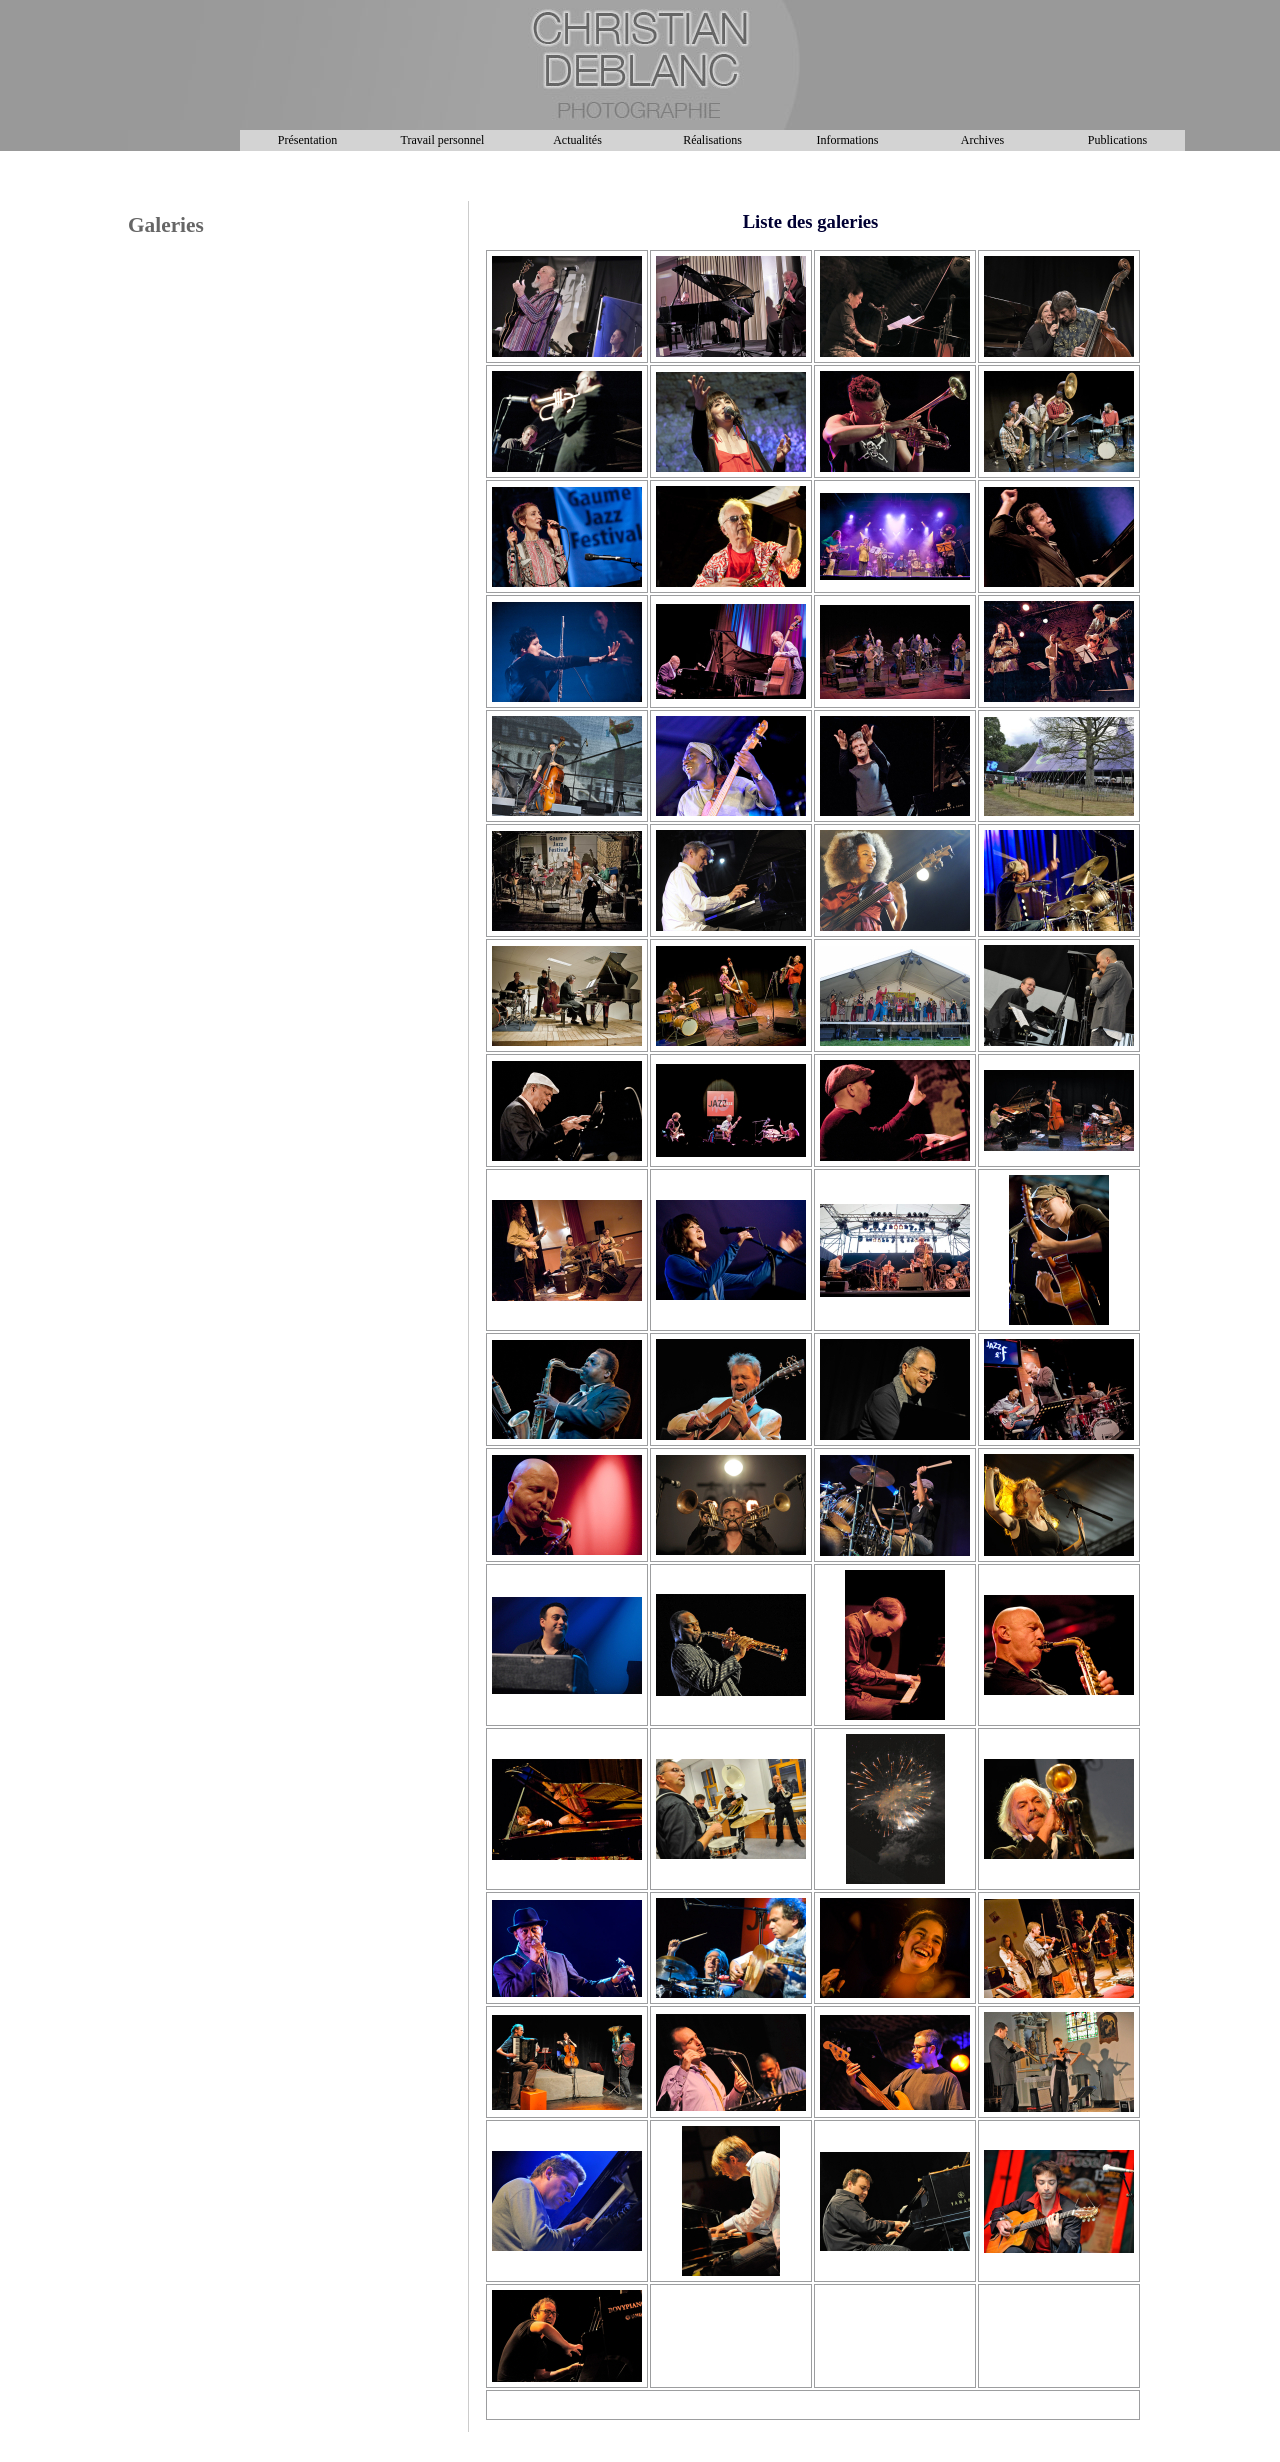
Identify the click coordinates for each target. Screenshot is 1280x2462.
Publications (1117, 140)
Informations (848, 140)
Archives (982, 140)
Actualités (577, 140)
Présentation (307, 140)
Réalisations (712, 140)
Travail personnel (443, 140)
